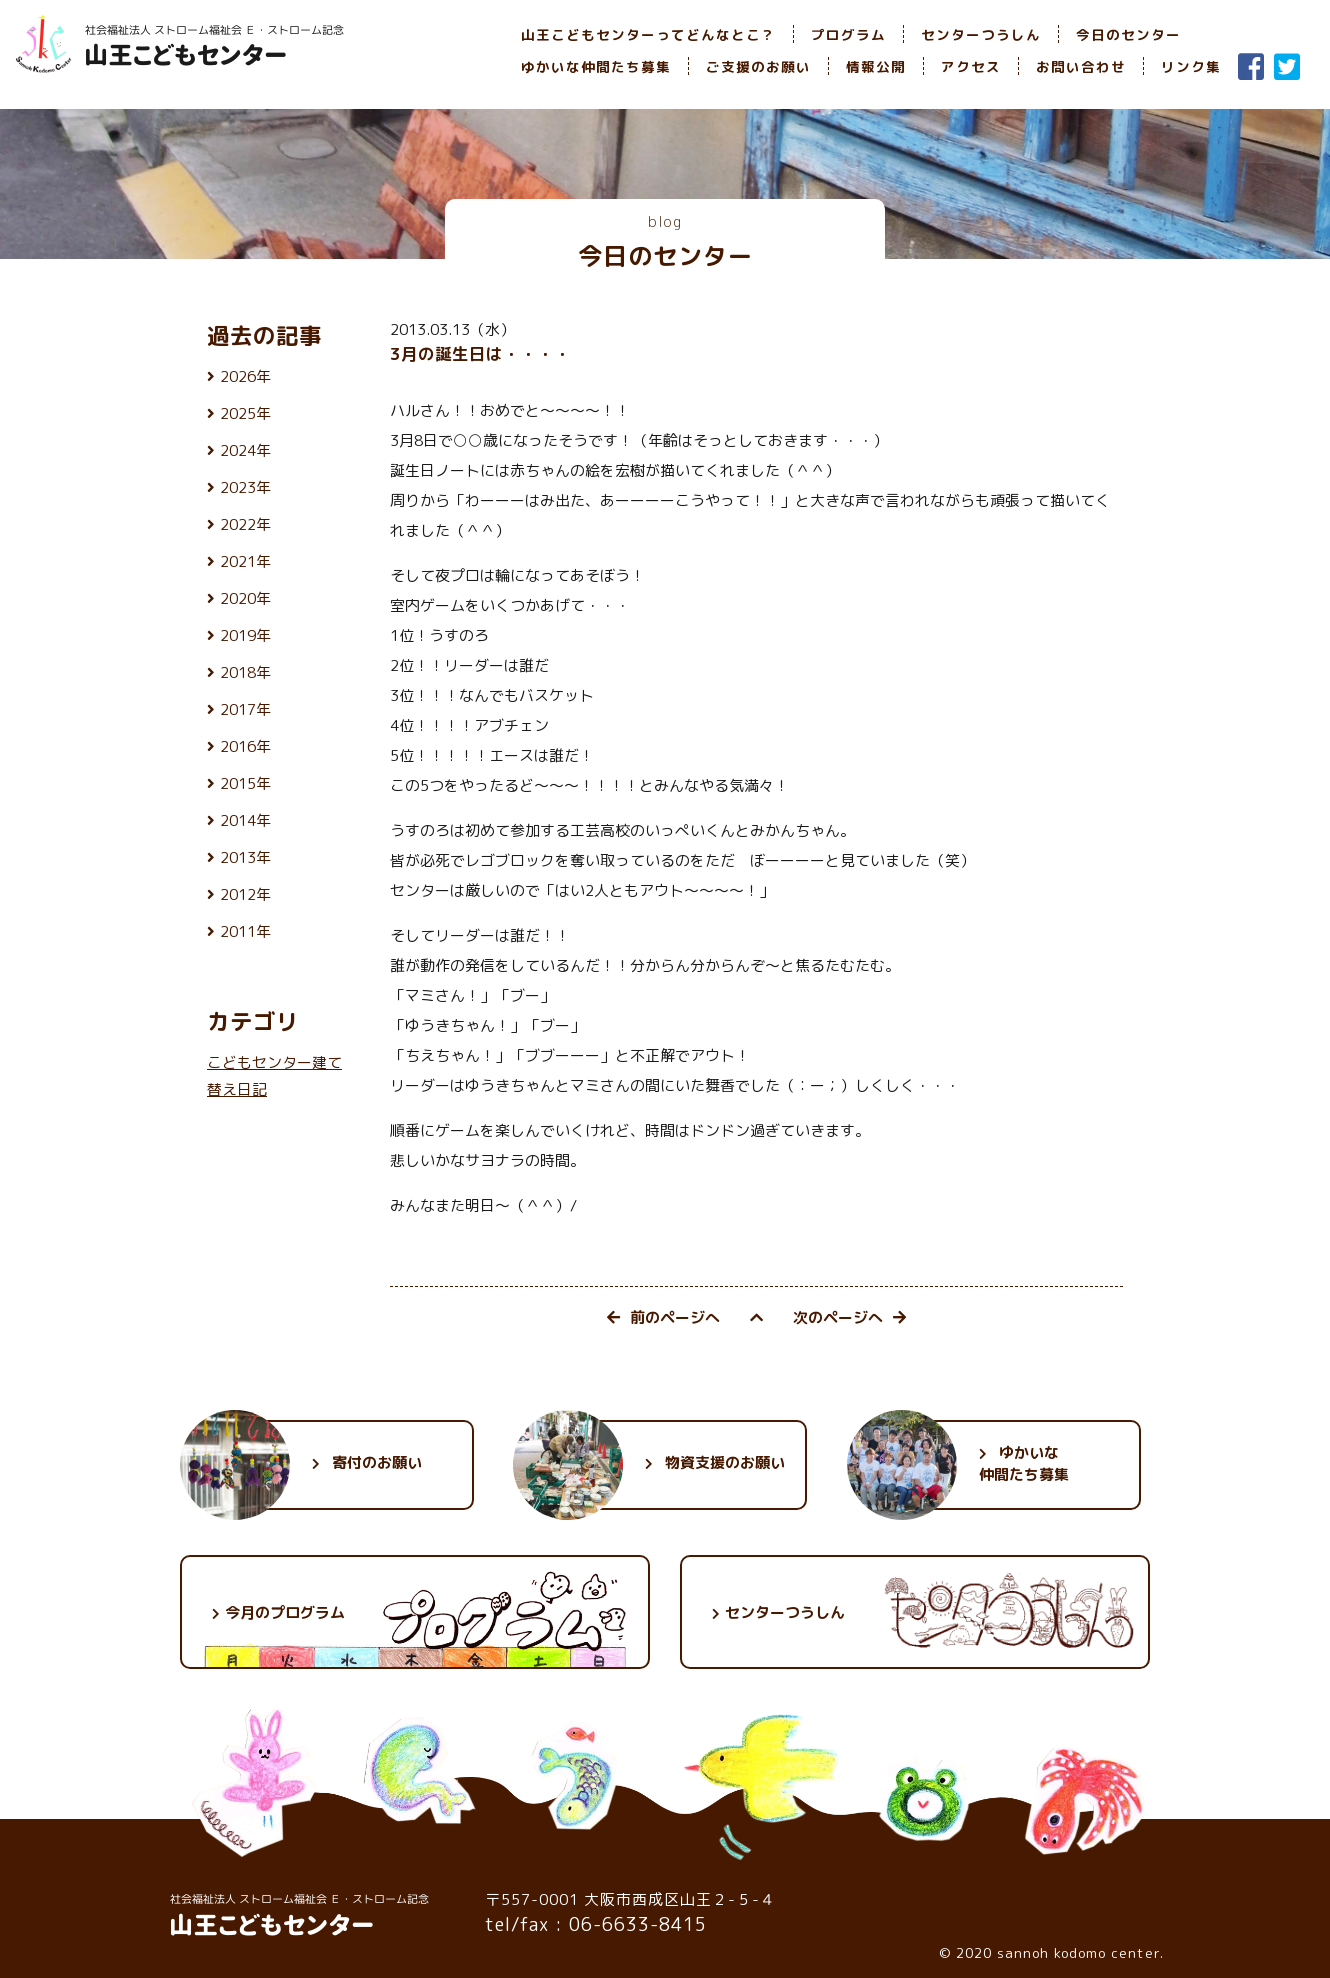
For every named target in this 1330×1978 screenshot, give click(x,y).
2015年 (245, 783)
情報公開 (876, 66)
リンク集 (1191, 66)
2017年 (245, 709)
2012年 (245, 894)
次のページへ (849, 1317)
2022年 (245, 524)
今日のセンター (1128, 34)
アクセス (971, 66)
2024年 (245, 450)
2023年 (245, 487)
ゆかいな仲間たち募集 (596, 66)
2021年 (245, 561)
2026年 (245, 376)
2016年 (245, 746)
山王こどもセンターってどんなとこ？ (648, 34)
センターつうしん (981, 34)
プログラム (848, 34)
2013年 (245, 857)
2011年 (245, 931)
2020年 (245, 598)
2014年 (245, 820)
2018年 (245, 672)
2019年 (245, 635)
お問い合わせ (1081, 66)
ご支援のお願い (758, 66)
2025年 (245, 413)
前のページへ (663, 1317)
